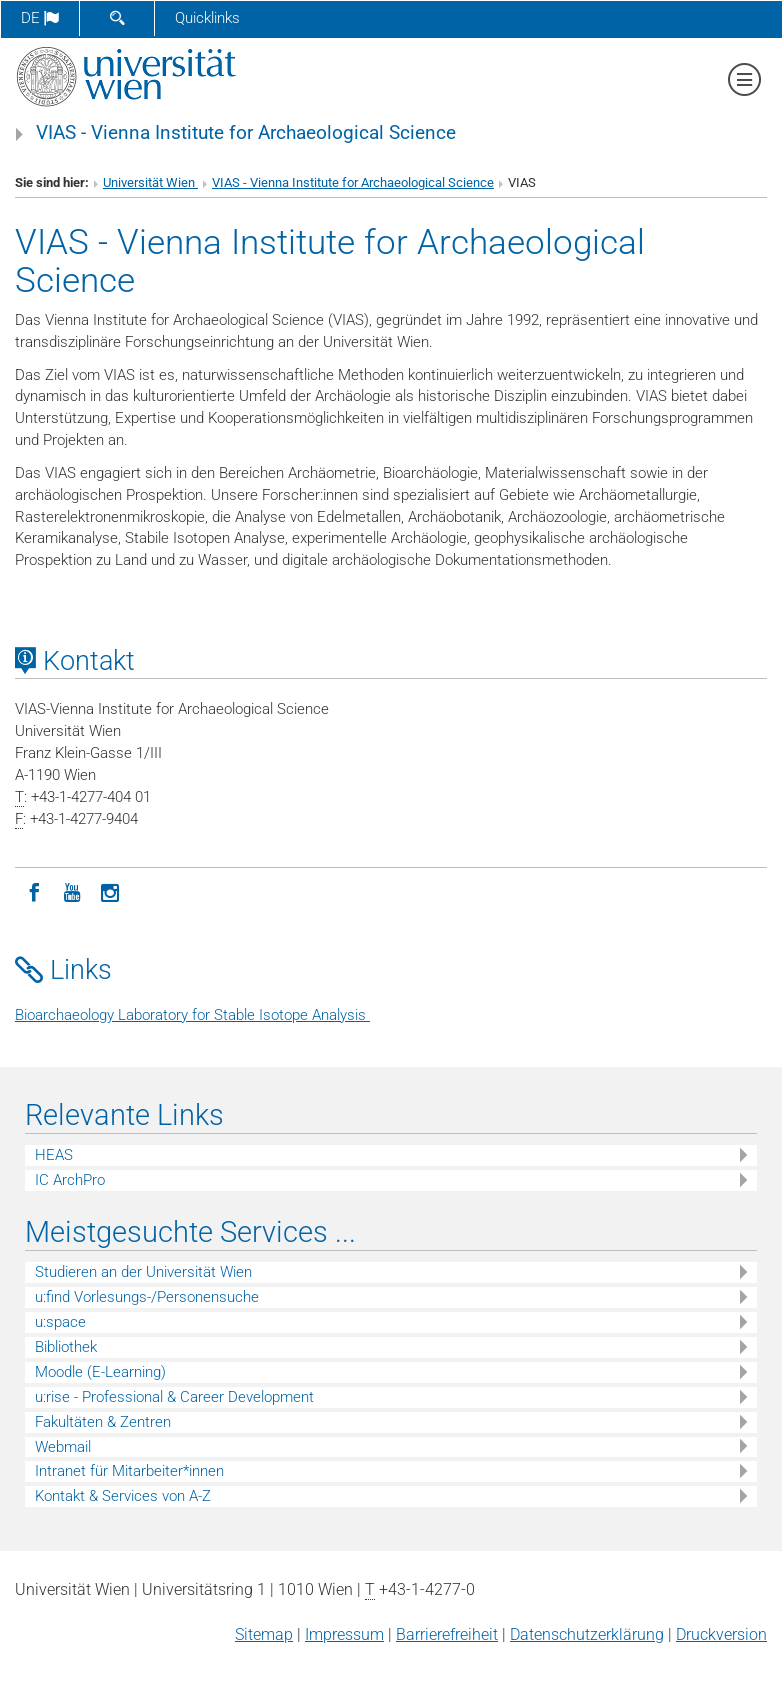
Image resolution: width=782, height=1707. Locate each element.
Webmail (63, 1447)
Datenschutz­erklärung (587, 1634)
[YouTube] (72, 891)
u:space (60, 1322)
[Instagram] (110, 891)
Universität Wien (150, 182)
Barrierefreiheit (447, 1634)
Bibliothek (66, 1347)
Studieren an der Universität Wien (143, 1272)
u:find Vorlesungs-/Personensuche (147, 1297)
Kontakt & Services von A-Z (123, 1496)
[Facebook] (34, 891)
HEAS (54, 1155)
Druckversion (721, 1634)
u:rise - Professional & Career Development (174, 1397)
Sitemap (264, 1634)
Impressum (344, 1634)
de (40, 18)
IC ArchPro (70, 1180)
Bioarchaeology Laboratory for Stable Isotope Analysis (192, 1015)
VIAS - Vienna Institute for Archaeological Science (246, 133)
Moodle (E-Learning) (100, 1372)
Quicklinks (207, 18)
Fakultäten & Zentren (103, 1422)
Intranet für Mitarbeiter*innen (129, 1471)
